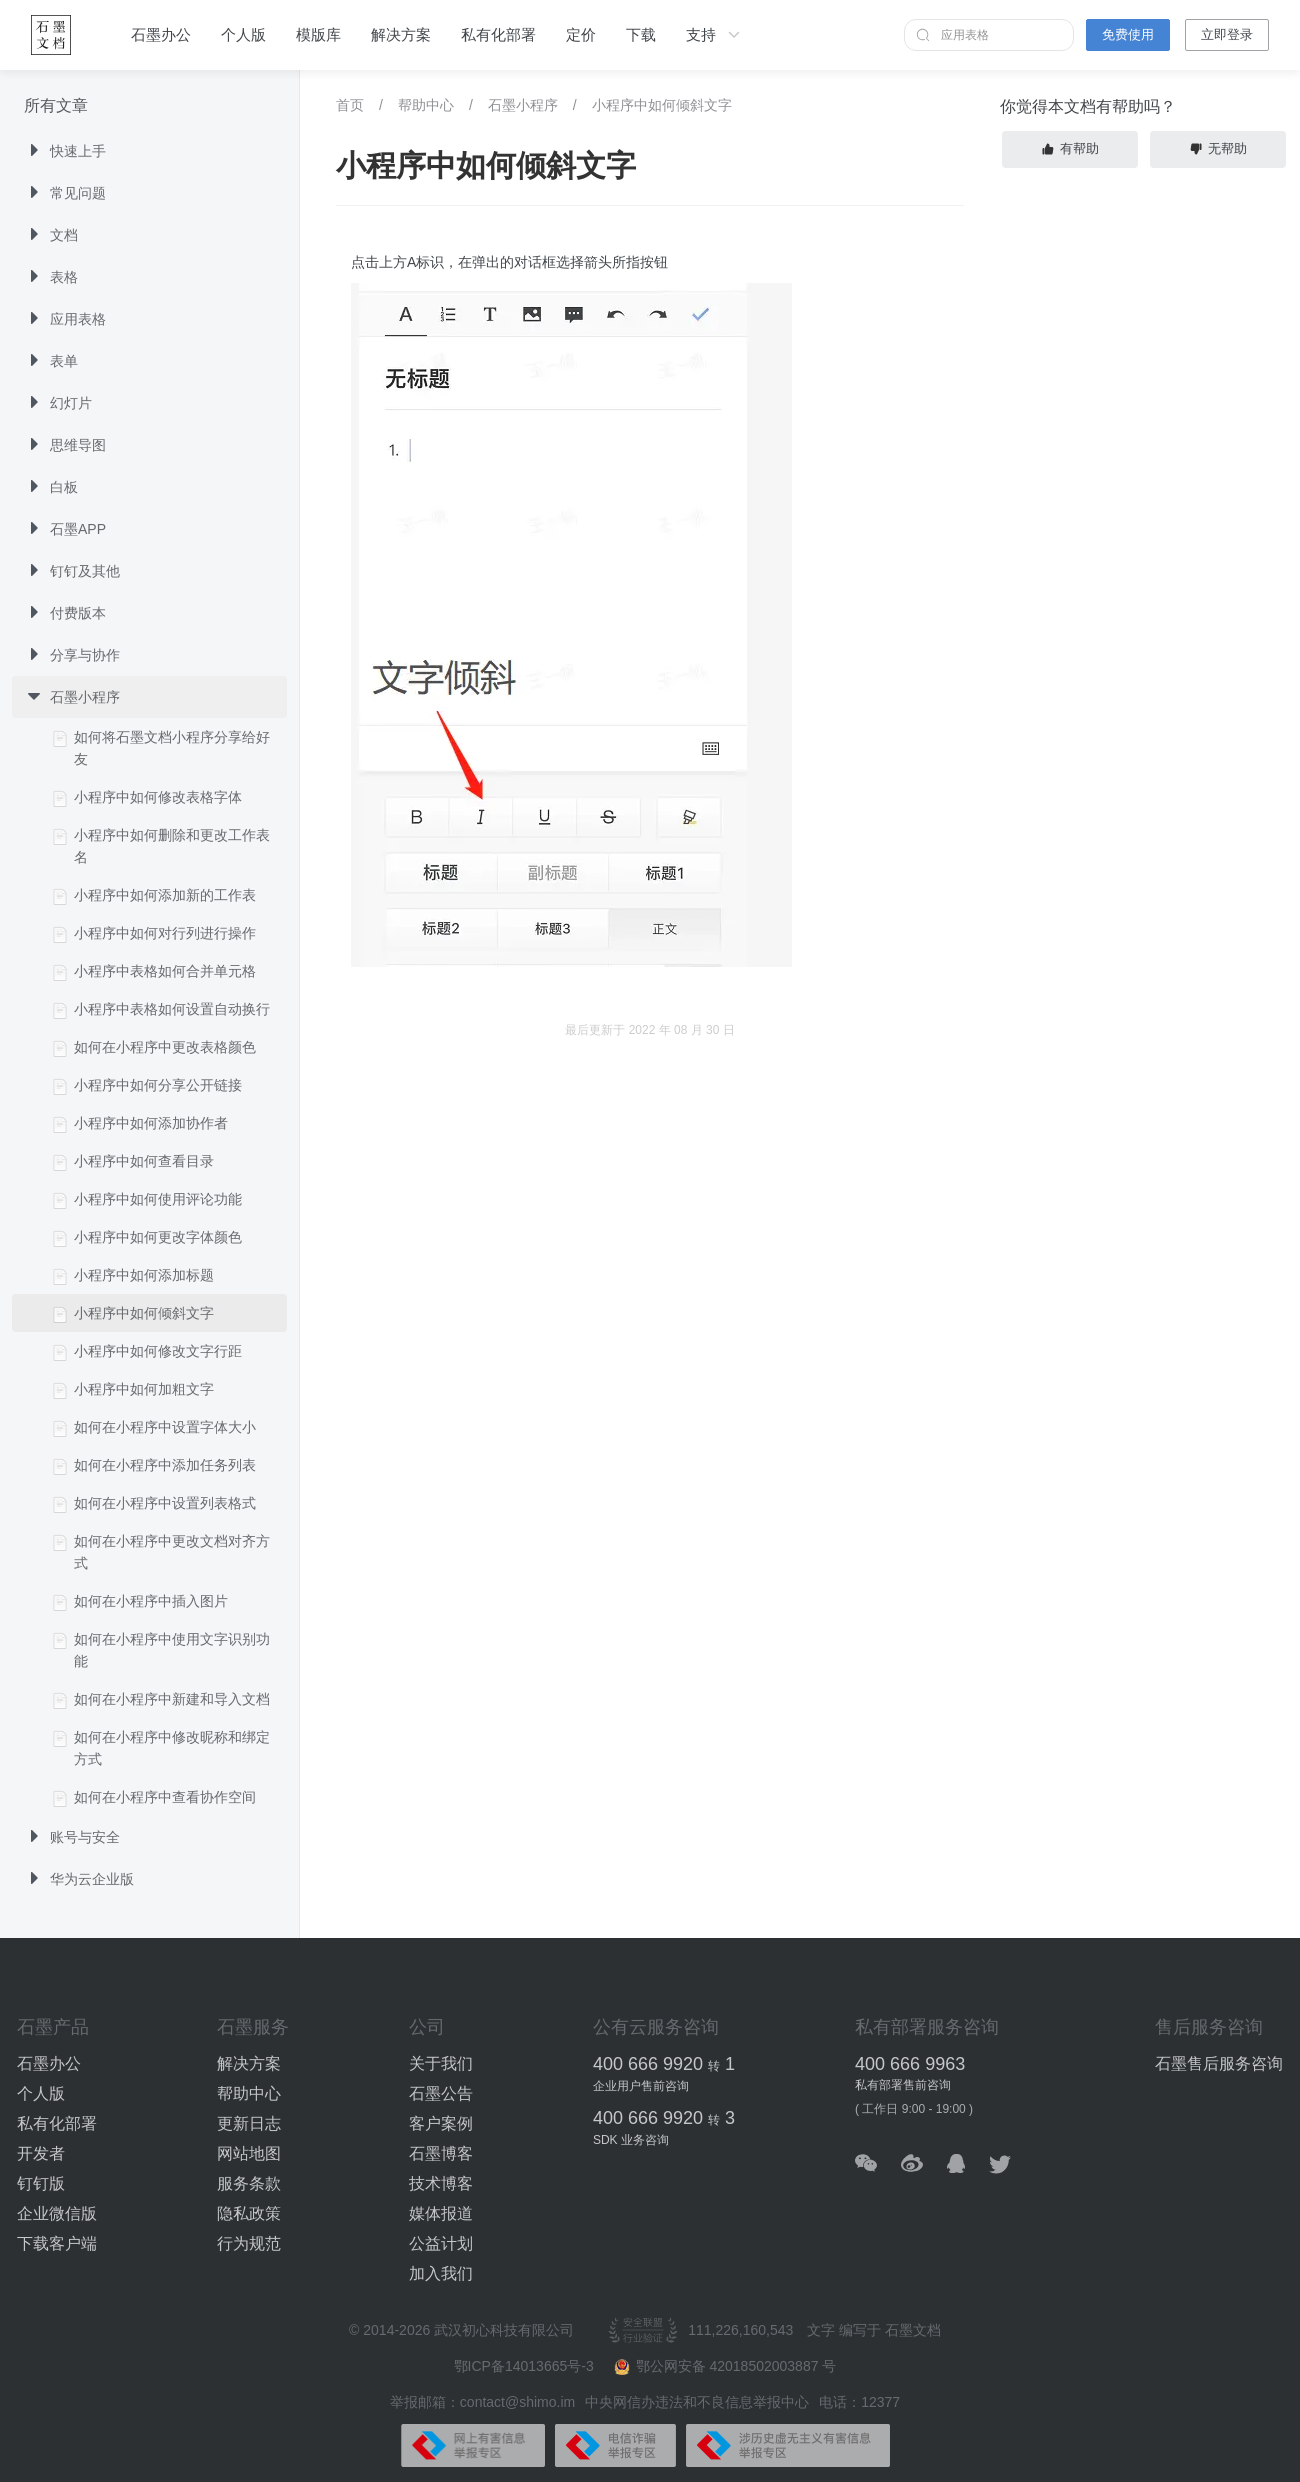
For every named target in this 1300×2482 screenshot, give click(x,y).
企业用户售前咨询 (641, 2086)
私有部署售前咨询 (903, 2085)
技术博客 (441, 2183)
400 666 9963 (910, 2064)
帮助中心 (426, 105)
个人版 (243, 34)
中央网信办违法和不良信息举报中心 (697, 2402)
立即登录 (1227, 34)
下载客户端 (57, 2243)
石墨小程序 (523, 105)
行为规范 (249, 2243)
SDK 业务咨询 (631, 2140)
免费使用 (1128, 34)
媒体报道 (441, 2213)
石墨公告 (441, 2093)
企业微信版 (57, 2213)
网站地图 (249, 2153)
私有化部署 (498, 34)
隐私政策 (249, 2213)
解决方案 (401, 34)
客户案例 (441, 2123)
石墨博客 (441, 2153)
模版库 (318, 34)
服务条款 (249, 2183)
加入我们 (441, 2273)
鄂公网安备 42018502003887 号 (725, 2366)
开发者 (41, 2153)
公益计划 (441, 2243)
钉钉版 (41, 2183)
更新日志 (249, 2123)
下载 (641, 34)
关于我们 (441, 2063)
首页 (350, 105)
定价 (581, 34)
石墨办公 (161, 34)
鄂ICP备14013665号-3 (526, 2366)
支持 (715, 35)
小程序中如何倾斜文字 (662, 105)
